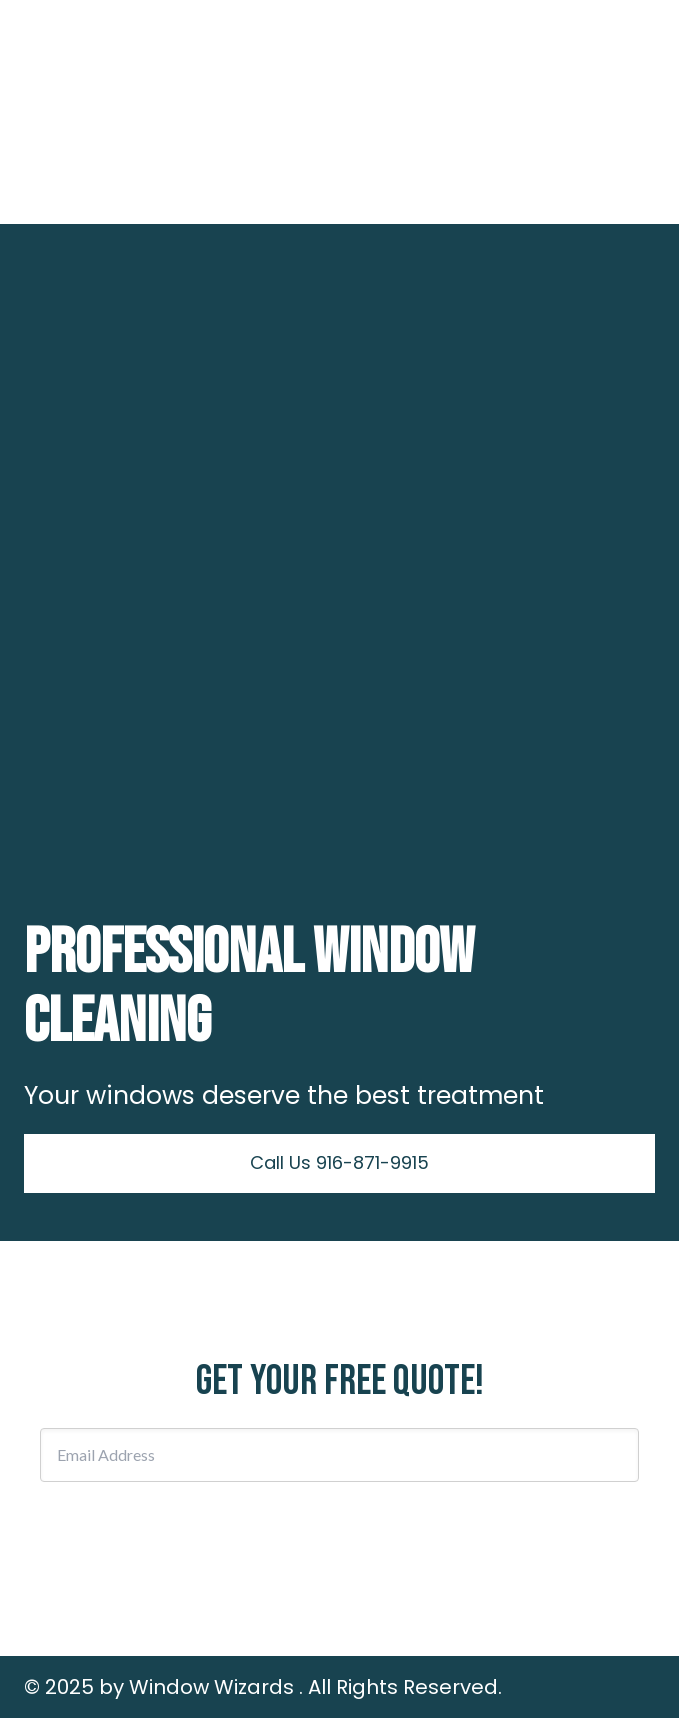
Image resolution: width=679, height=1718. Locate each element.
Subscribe (340, 1529)
